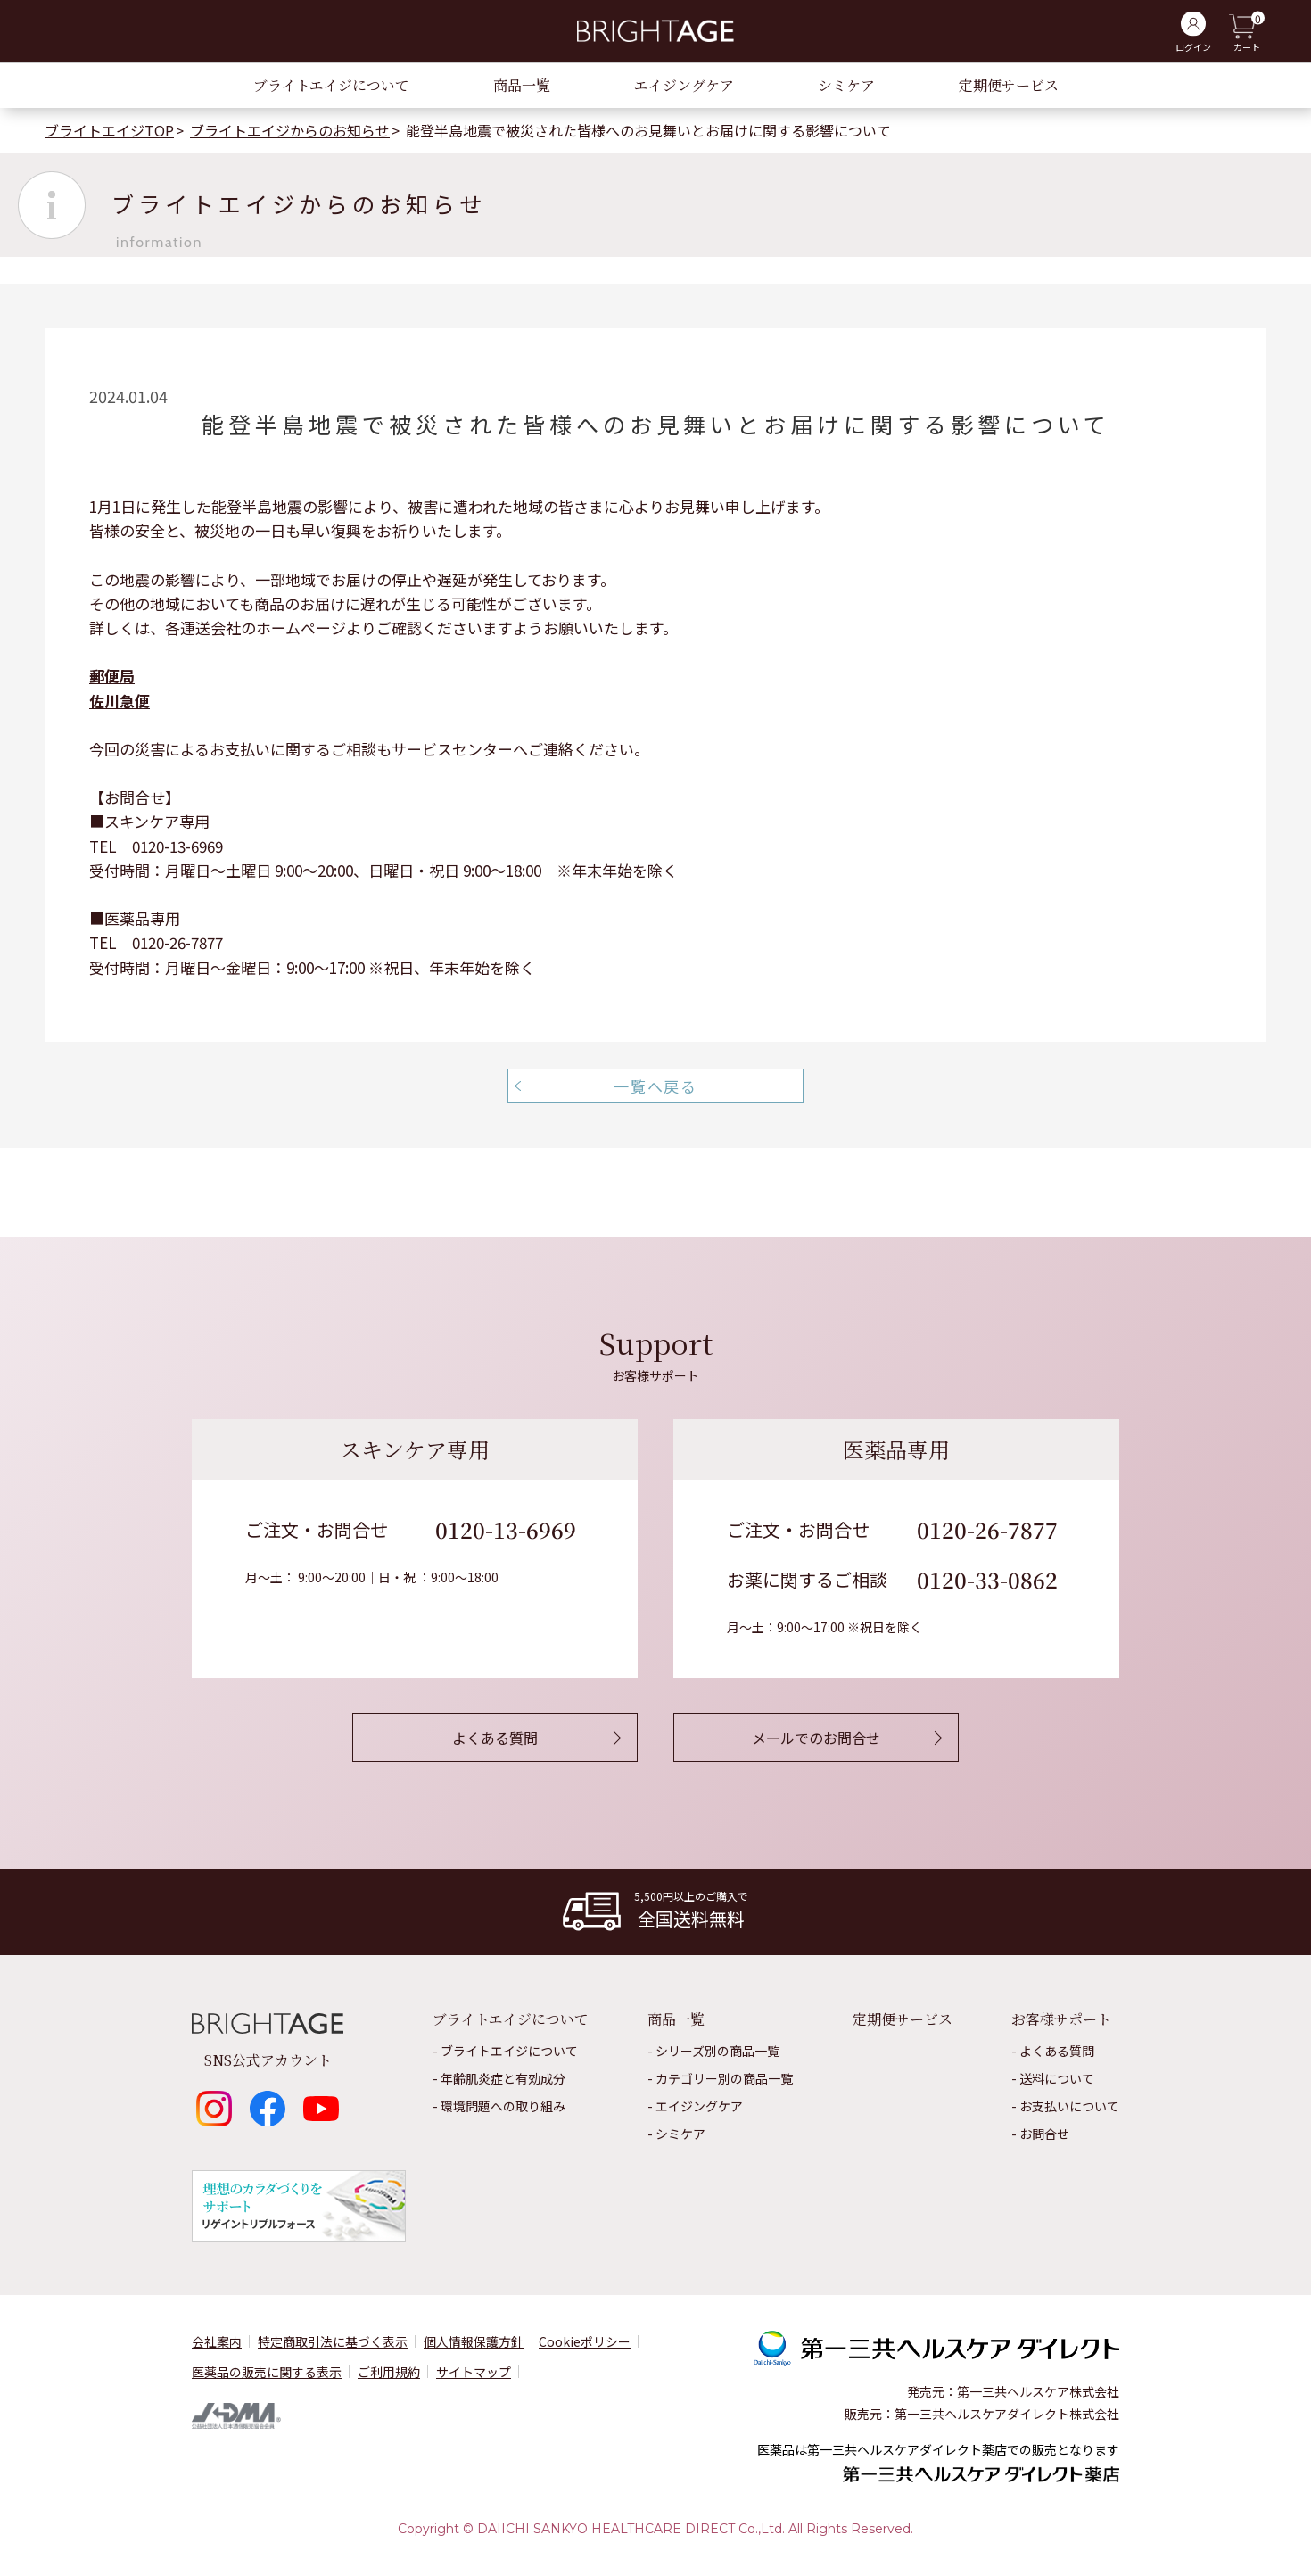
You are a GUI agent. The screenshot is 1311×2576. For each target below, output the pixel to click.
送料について (1056, 2078)
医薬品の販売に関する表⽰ (267, 2372)
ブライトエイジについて (331, 85)
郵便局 (112, 676)
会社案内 (217, 2341)
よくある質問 (1056, 2051)
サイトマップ (473, 2372)
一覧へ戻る (655, 1086)
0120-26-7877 (987, 1529)
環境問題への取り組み (503, 2106)
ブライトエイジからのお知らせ (290, 130)
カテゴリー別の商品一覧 (724, 2078)
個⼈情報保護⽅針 (474, 2341)
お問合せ (1044, 2134)
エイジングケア (684, 85)
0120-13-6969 (505, 1529)
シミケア (846, 85)
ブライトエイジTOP (109, 130)
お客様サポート (1061, 2019)
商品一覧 (521, 85)
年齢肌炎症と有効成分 (503, 2078)
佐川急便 (119, 700)
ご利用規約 (389, 2372)
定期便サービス (1009, 85)
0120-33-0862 (987, 1579)
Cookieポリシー (585, 2341)
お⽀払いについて (1069, 2106)
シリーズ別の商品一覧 (717, 2051)
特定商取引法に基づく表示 (333, 2341)
